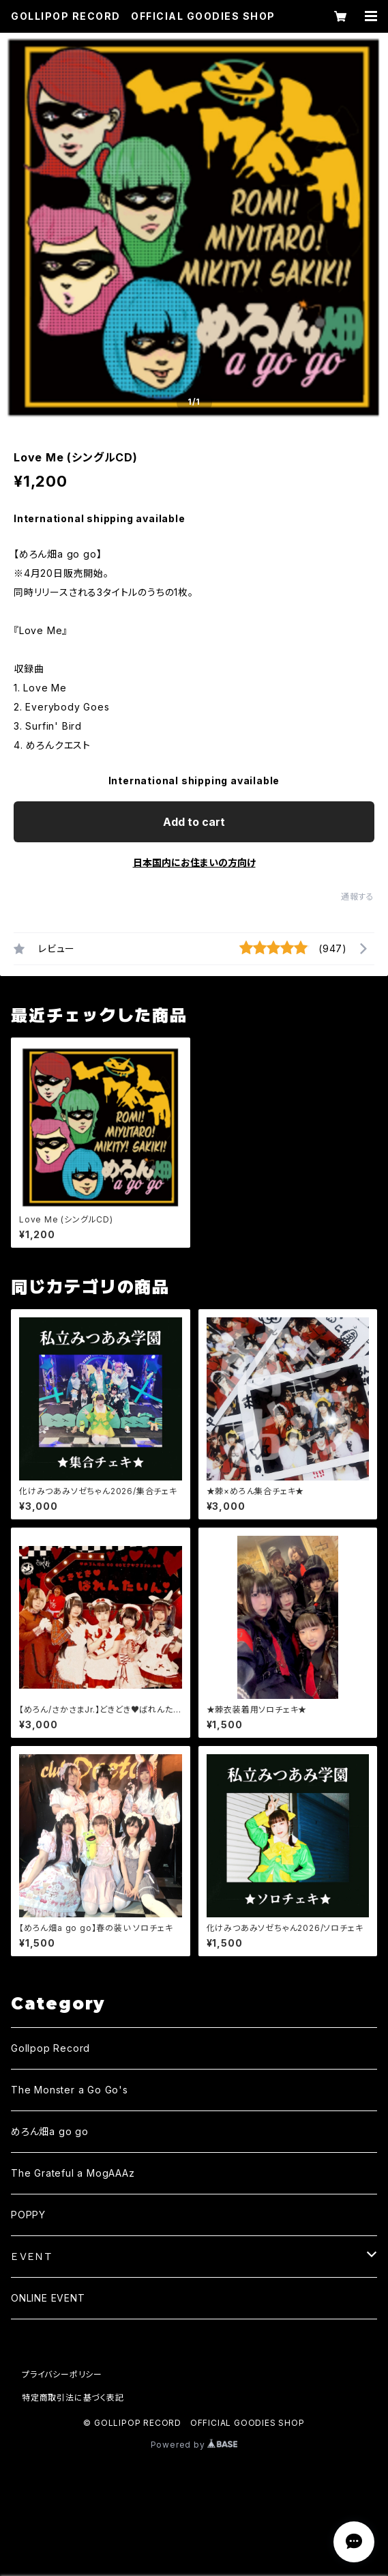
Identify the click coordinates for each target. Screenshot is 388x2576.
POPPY (28, 2214)
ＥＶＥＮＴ (32, 2256)
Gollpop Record (50, 2048)
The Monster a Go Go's (69, 2089)
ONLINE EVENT (48, 2298)
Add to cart (194, 822)
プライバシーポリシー (62, 2374)
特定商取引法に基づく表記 (73, 2397)
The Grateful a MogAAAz (73, 2173)
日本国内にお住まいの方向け (194, 862)
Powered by (194, 2444)
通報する (357, 896)
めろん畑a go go (50, 2131)
